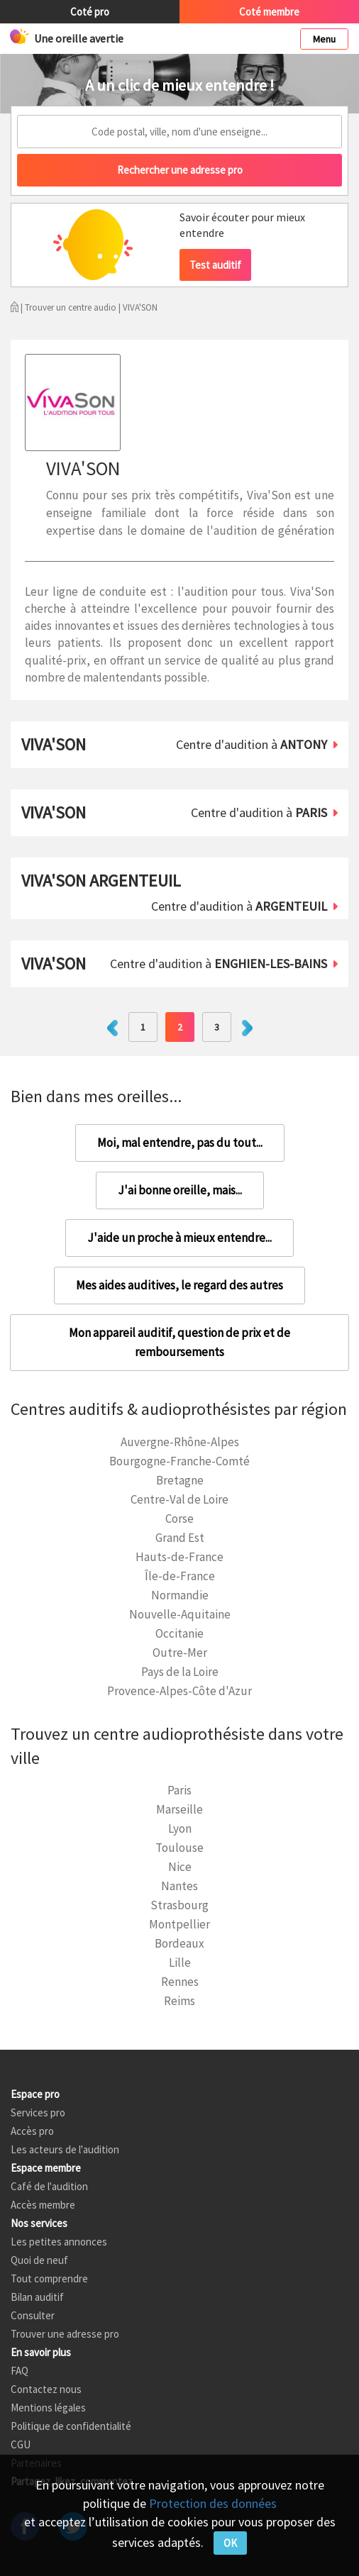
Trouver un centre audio (70, 307)
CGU (21, 2444)
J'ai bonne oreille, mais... (180, 1190)
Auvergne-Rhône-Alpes (180, 1442)
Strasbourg (179, 1905)
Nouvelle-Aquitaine (180, 1614)
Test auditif (215, 265)
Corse (179, 1518)
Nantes (179, 1886)
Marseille (179, 1809)
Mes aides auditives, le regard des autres (179, 1285)
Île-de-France (180, 1576)
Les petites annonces (59, 2241)
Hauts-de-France (179, 1557)
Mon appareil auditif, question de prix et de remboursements (179, 1342)
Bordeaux (179, 1943)
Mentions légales (48, 2407)
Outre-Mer (180, 1652)
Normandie (180, 1595)
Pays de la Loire (180, 1672)
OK (230, 2543)
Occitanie (179, 1633)
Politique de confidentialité (71, 2426)
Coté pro (89, 11)
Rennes (180, 1981)
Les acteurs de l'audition (65, 2149)
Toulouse (179, 1847)
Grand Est (179, 1537)
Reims (179, 2001)
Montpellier (179, 1924)
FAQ (19, 2370)
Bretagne (180, 1480)
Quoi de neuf (39, 2260)
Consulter (33, 2315)
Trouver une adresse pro (65, 2334)
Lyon (180, 1828)
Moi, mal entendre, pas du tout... (180, 1142)
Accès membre (43, 2204)
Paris (179, 1790)
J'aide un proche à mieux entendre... (179, 1237)
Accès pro (32, 2131)
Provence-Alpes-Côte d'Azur (179, 1691)
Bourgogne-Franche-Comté (179, 1461)
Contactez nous (46, 2389)
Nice (180, 1867)
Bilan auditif (37, 2297)
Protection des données (213, 2503)
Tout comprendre (49, 2278)
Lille (180, 1962)
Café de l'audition (49, 2186)
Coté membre (269, 11)
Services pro (38, 2112)
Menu (324, 39)
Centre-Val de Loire (179, 1499)
